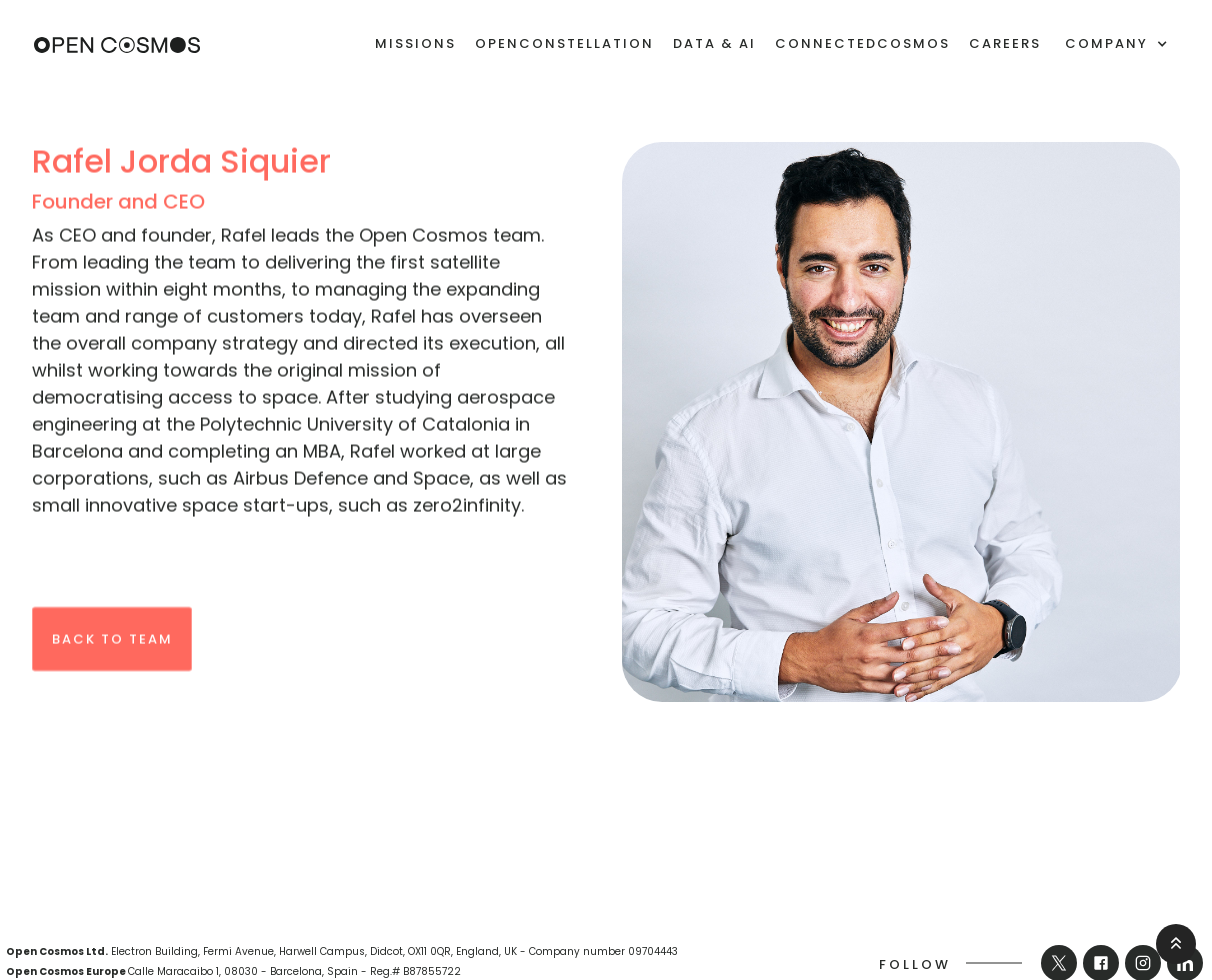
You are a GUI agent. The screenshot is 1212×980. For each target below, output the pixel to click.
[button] (1116, 44)
